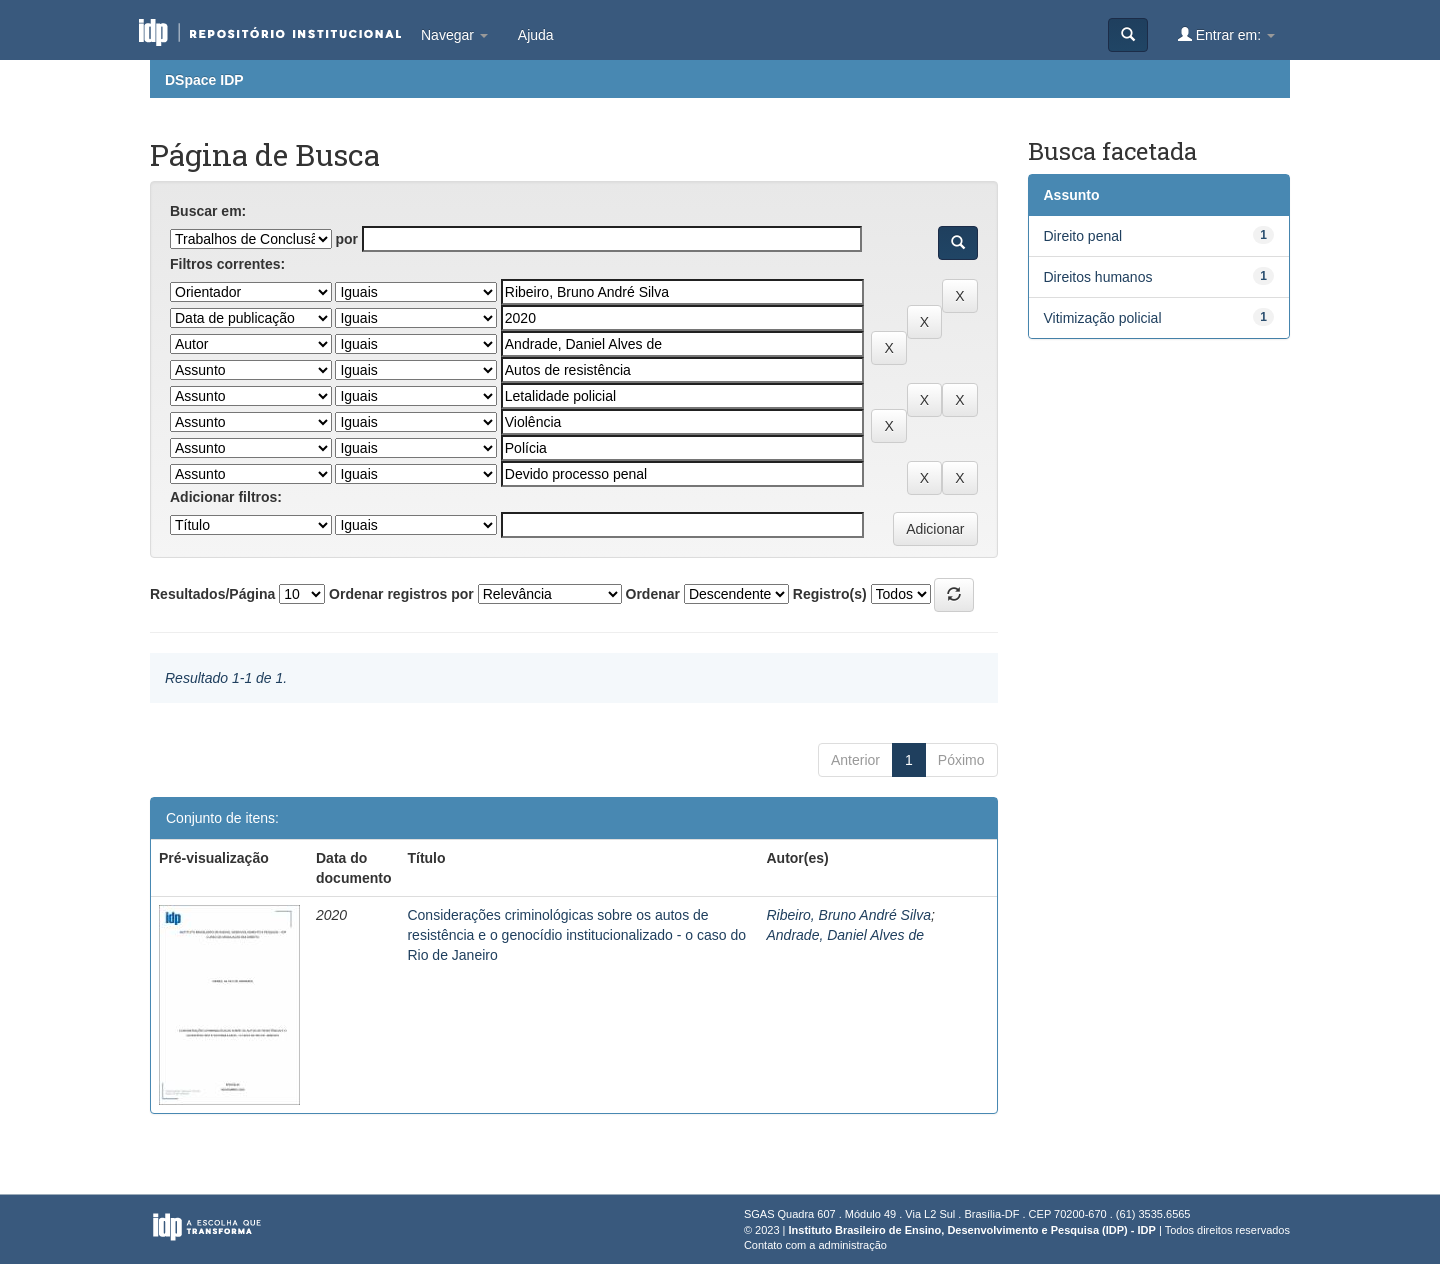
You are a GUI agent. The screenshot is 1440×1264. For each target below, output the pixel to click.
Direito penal (1083, 236)
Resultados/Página (212, 594)
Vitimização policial (1103, 318)
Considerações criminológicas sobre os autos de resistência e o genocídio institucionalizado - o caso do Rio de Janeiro (576, 935)
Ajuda (536, 35)
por (346, 239)
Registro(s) (830, 594)
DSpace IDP (204, 80)
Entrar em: (1226, 34)
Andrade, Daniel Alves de (844, 935)
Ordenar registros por (401, 594)
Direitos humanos (1098, 277)
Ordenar (653, 594)
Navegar (454, 35)
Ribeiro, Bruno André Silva (848, 915)
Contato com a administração (815, 1245)
